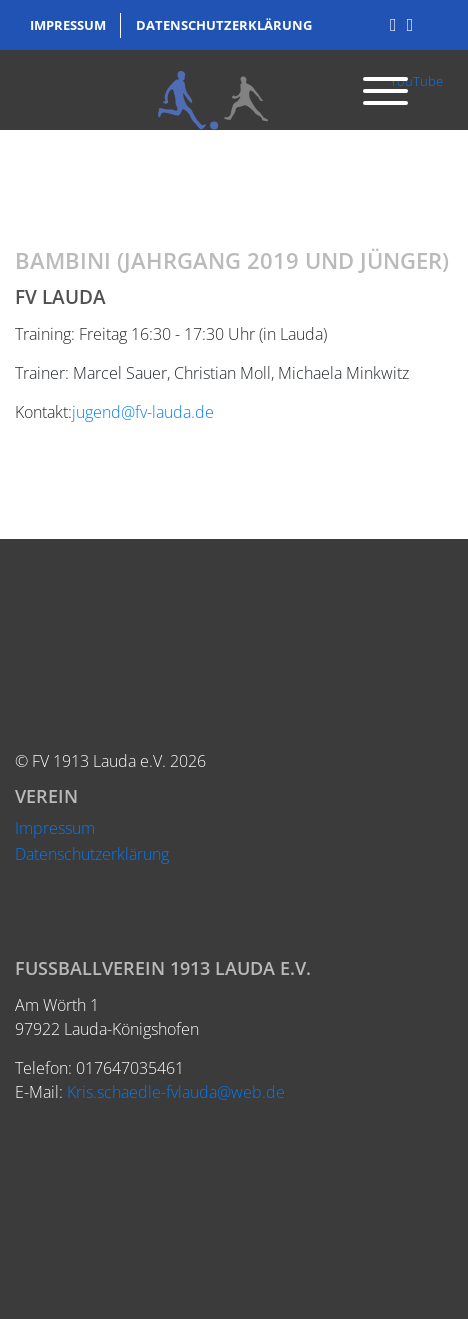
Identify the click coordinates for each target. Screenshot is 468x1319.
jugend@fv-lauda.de (143, 412)
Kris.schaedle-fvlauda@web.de (176, 1092)
